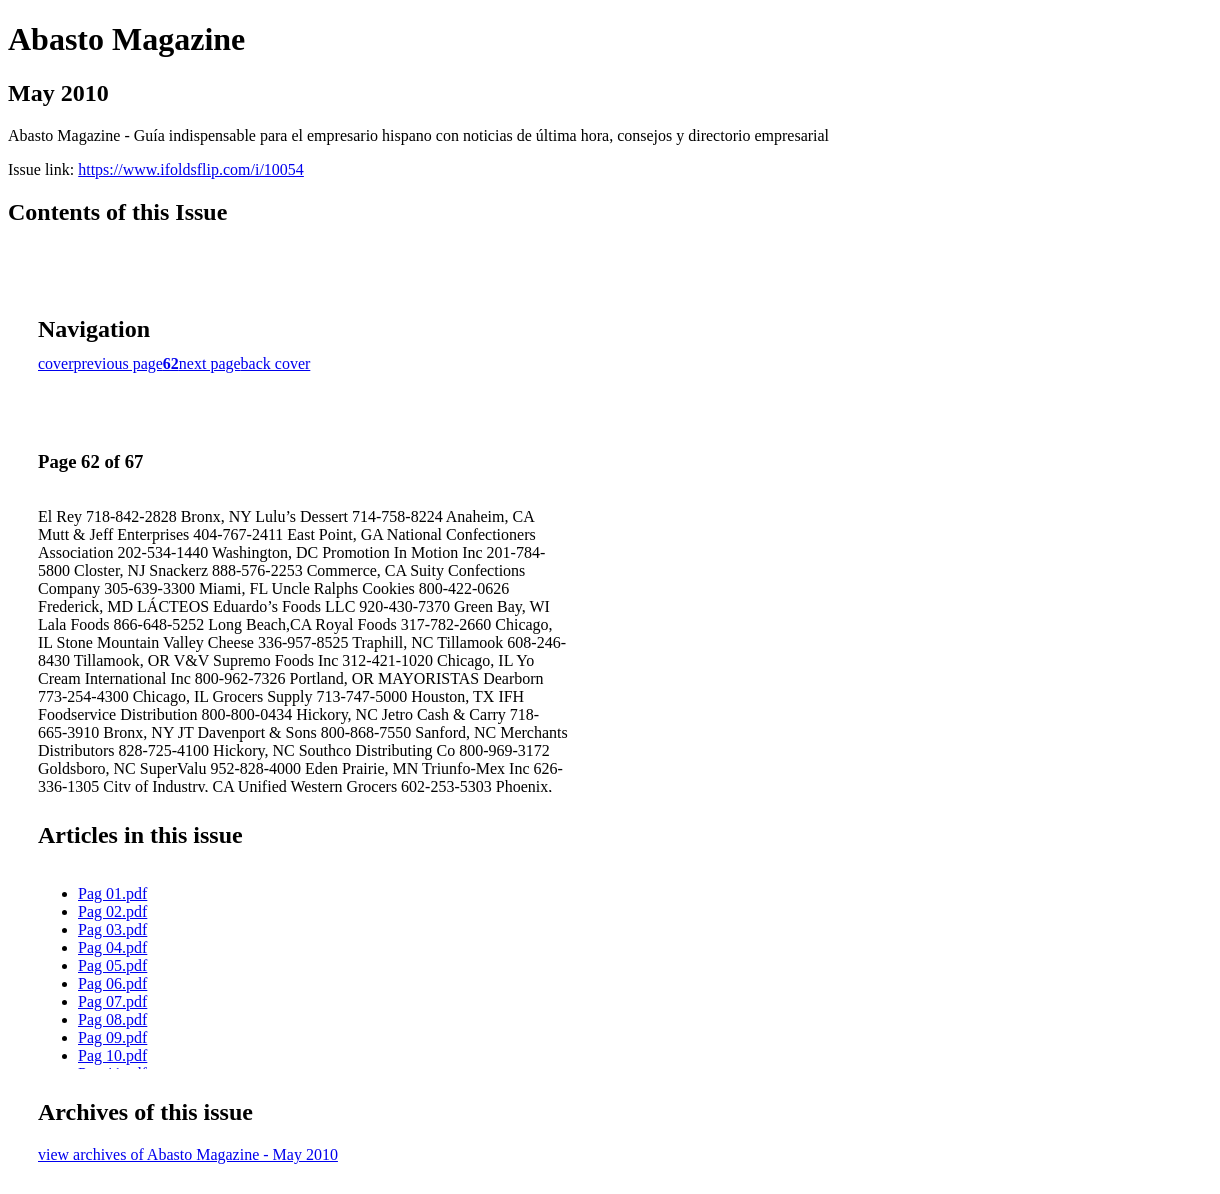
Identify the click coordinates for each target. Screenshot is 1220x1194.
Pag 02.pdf (112, 911)
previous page (118, 363)
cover (56, 363)
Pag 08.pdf (112, 1019)
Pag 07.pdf (112, 1001)
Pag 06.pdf (112, 983)
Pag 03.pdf (112, 929)
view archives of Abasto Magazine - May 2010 (188, 1154)
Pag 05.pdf (112, 965)
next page (210, 363)
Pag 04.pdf (112, 947)
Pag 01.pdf (112, 893)
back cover (276, 363)
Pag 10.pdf (112, 1055)
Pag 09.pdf (112, 1037)
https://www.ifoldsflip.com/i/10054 (191, 169)
